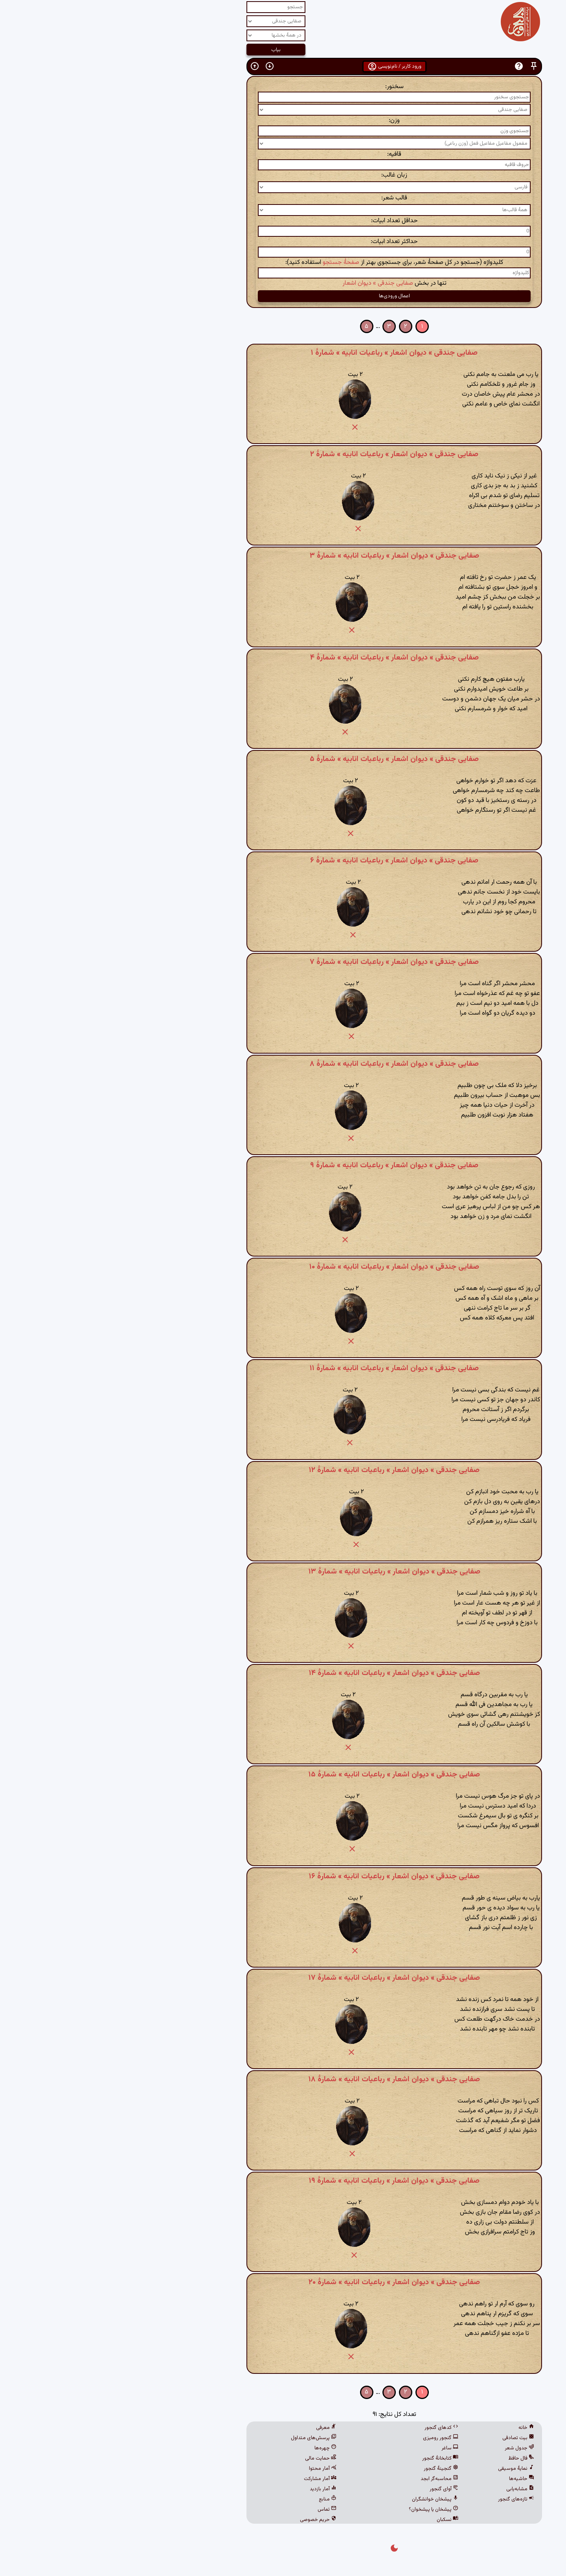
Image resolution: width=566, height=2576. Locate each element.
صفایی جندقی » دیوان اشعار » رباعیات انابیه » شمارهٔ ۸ (283, 1064)
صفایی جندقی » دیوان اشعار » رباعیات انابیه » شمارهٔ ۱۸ (283, 2079)
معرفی (215, 2428)
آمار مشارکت (209, 2479)
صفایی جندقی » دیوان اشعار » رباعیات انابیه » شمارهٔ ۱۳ (283, 1571)
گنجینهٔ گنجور (329, 2469)
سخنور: (283, 87)
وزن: (283, 120)
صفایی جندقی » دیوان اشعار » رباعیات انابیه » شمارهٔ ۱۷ (283, 1978)
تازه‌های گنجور (405, 2499)
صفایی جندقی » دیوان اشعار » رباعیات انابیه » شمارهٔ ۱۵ (283, 1774)
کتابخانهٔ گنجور (329, 2458)
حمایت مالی (209, 2458)
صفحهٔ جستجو (229, 262)
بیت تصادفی (407, 2438)
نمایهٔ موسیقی (405, 2469)
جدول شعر (408, 2448)
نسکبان (336, 2520)
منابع (216, 2499)
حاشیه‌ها (410, 2479)
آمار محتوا (211, 2469)
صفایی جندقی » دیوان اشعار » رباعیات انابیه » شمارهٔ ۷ (283, 962)
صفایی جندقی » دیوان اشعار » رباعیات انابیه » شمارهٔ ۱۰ (283, 1267)
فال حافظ (410, 2458)
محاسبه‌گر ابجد (328, 2479)
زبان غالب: (283, 175)
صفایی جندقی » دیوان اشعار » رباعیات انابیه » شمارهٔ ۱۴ (283, 1673)
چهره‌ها (214, 2448)
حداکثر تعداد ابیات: (283, 242)
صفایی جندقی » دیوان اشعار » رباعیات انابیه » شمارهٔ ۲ (283, 454)
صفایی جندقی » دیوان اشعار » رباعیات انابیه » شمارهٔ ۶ (283, 860)
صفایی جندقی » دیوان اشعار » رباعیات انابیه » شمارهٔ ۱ (283, 353)
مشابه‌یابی (409, 2489)
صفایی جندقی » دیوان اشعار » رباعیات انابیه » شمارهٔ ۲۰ (283, 2282)
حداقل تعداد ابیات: (283, 221)
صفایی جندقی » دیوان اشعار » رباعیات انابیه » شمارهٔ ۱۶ (283, 1876)
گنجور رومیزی (329, 2438)
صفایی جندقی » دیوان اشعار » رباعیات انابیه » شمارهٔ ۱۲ (283, 1470)
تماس (215, 2509)
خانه (415, 2428)
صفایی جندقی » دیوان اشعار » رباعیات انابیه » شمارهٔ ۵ (283, 759)
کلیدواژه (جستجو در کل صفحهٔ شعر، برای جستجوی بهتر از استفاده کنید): (283, 262)
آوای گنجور (332, 2489)
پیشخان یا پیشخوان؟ (322, 2509)
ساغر (338, 2448)
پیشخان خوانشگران (324, 2499)
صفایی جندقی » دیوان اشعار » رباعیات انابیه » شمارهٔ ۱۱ (283, 1368)
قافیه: (283, 154)
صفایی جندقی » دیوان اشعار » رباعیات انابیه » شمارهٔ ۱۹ (283, 2181)
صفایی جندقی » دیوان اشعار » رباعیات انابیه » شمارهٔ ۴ (283, 657)
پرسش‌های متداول (202, 2438)
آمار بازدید (211, 2489)
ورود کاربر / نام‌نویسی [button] (283, 66)
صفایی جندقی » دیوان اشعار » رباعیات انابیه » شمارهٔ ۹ (283, 1165)
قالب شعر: (283, 198)
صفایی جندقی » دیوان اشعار (266, 283)
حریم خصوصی (207, 2520)
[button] (422, 66)
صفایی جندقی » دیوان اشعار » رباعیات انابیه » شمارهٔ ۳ (283, 556)
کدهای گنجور (330, 2428)
